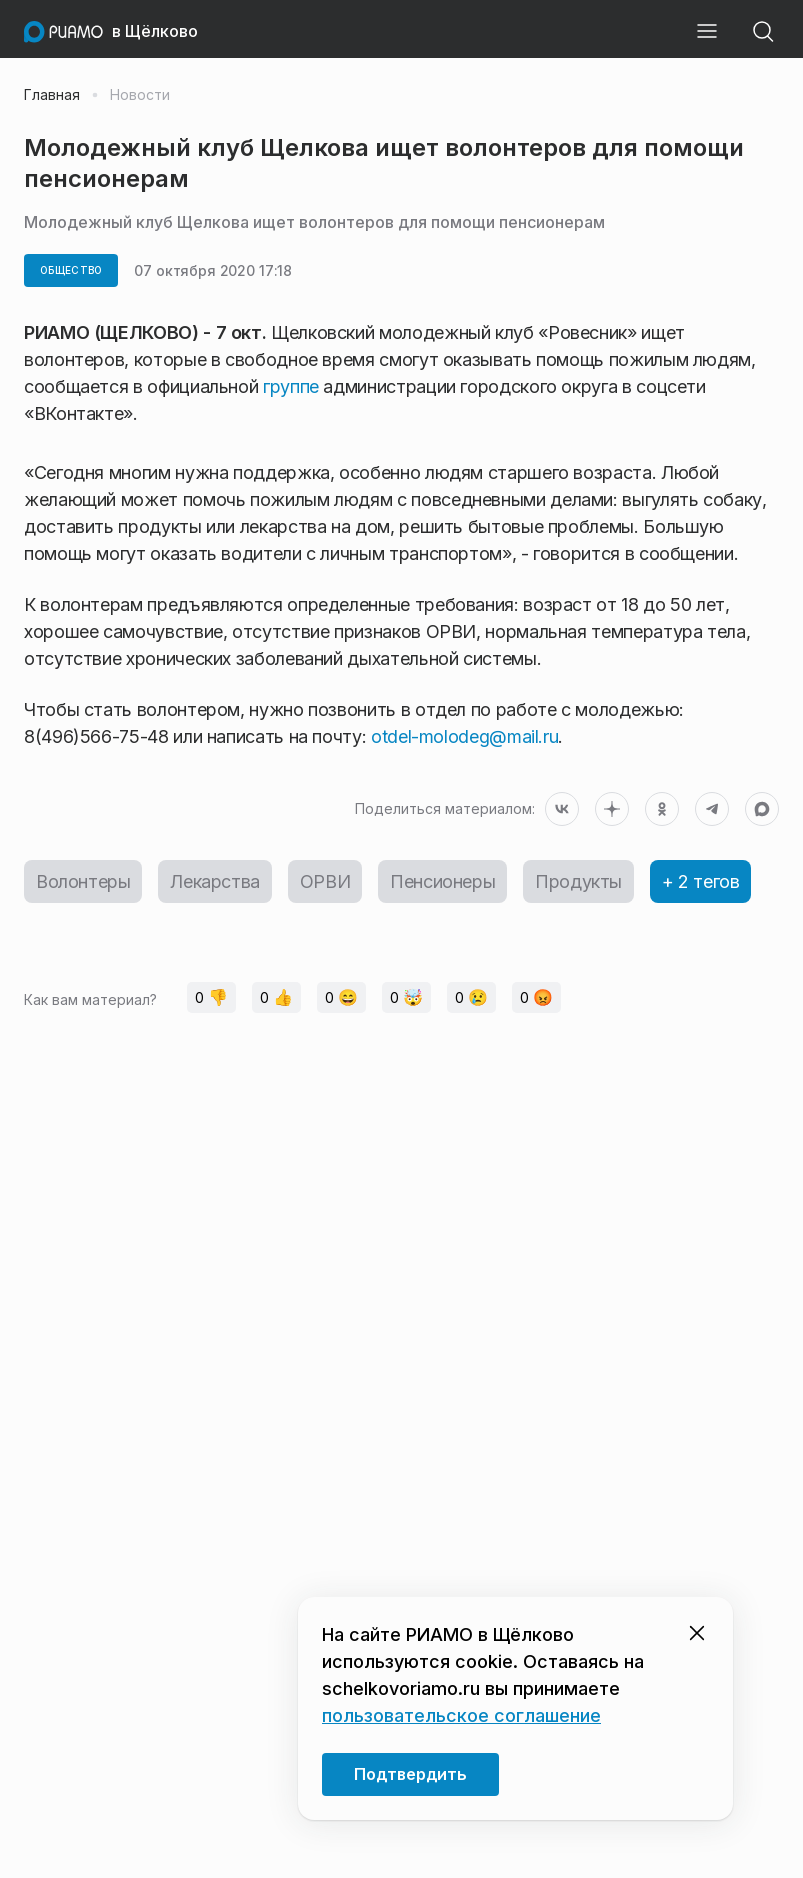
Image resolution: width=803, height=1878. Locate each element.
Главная (52, 95)
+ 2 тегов (700, 881)
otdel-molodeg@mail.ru (464, 736)
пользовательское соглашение (461, 1715)
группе (291, 386)
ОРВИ (325, 881)
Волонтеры (83, 881)
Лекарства (214, 881)
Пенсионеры (442, 881)
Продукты (578, 881)
